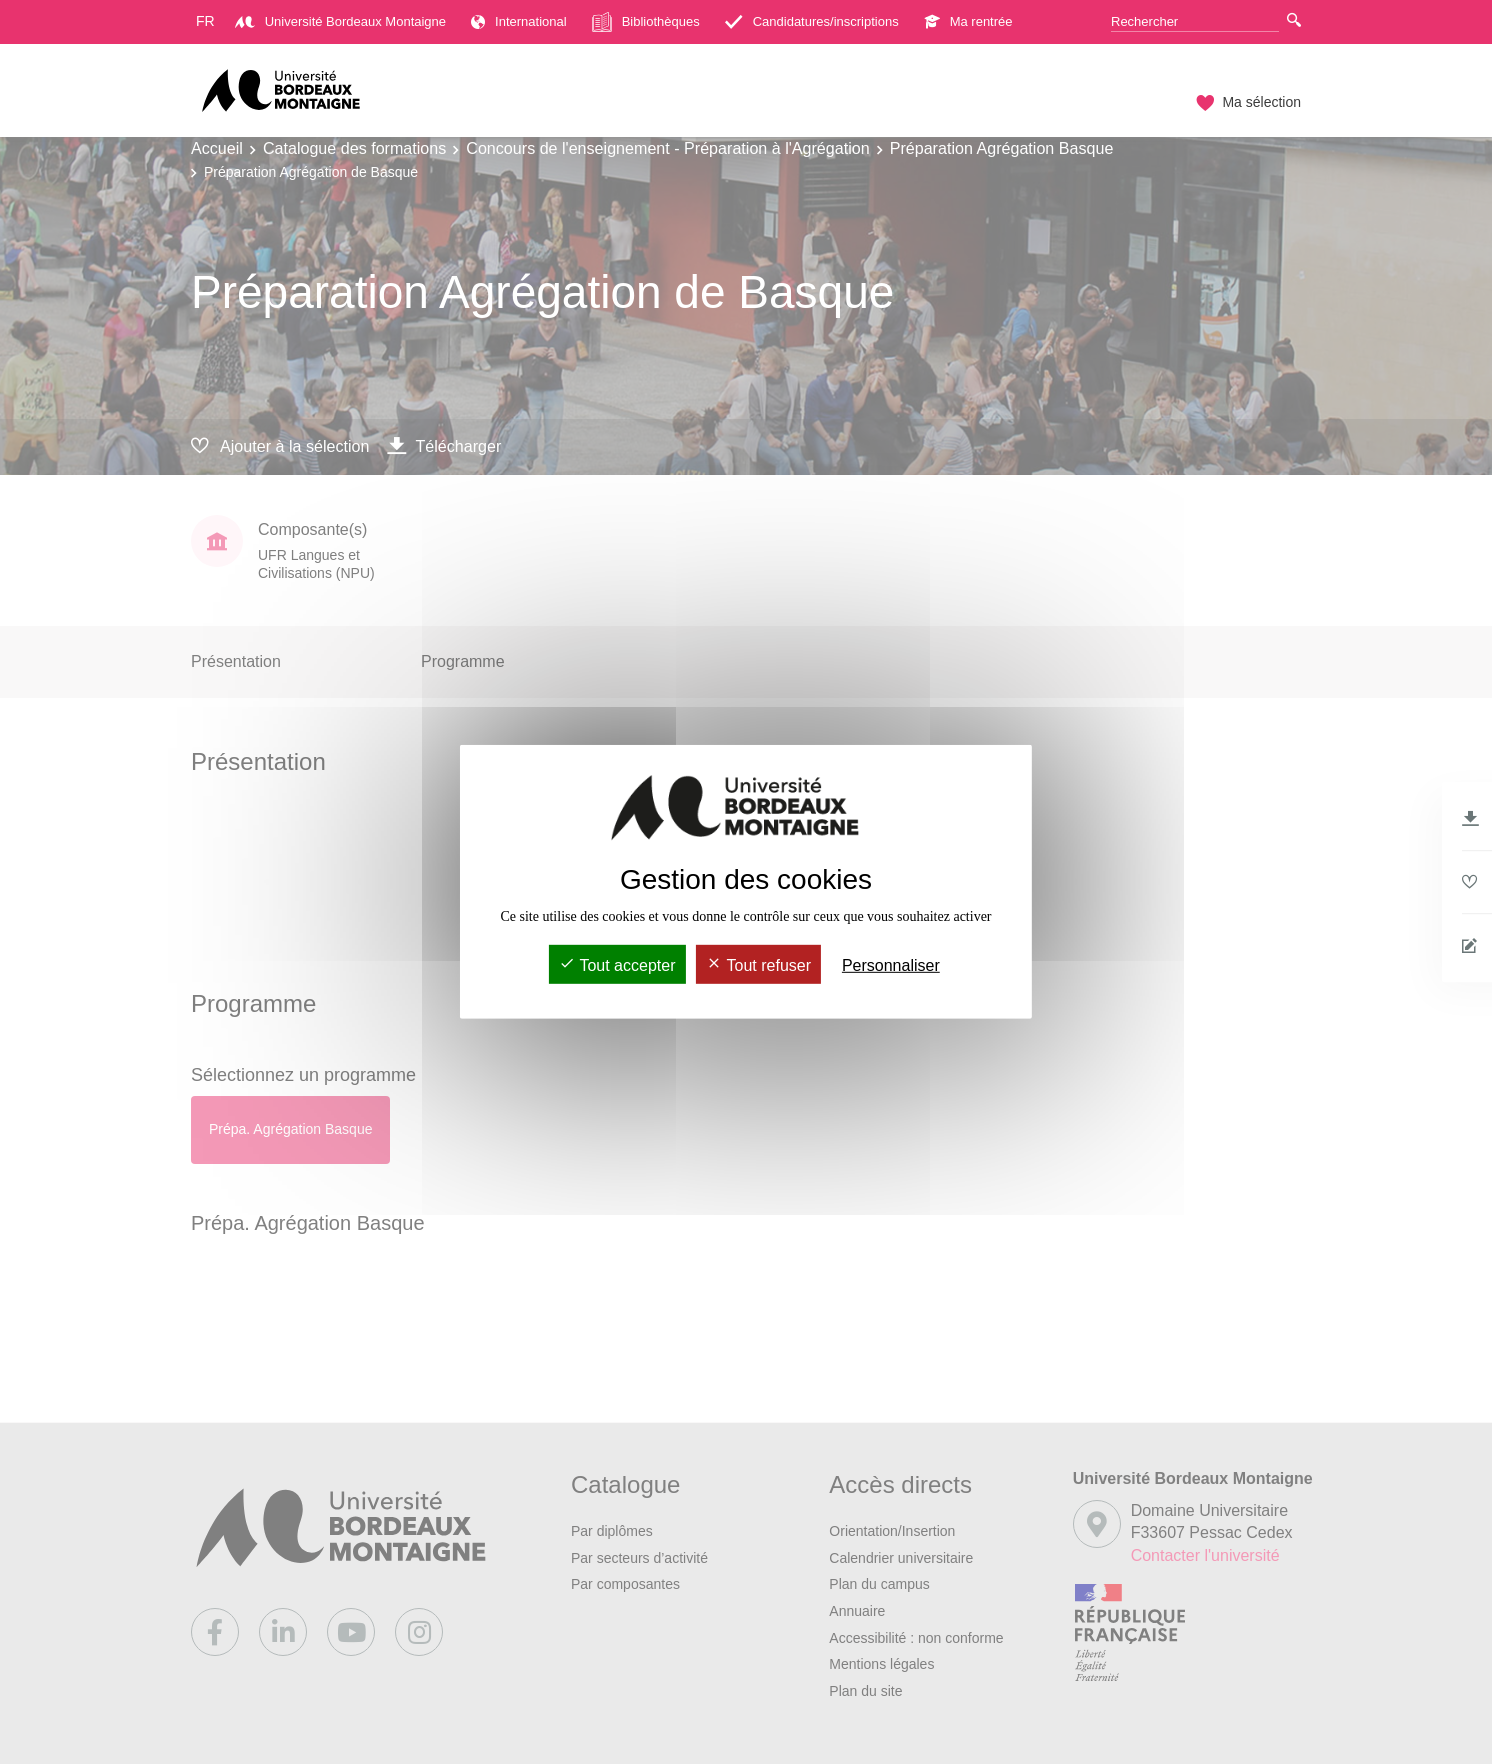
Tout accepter (617, 965)
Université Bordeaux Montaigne (340, 21)
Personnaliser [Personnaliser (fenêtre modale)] (891, 965)
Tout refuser (758, 965)
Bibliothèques (646, 22)
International (519, 21)
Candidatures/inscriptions (812, 21)
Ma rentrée (968, 21)
